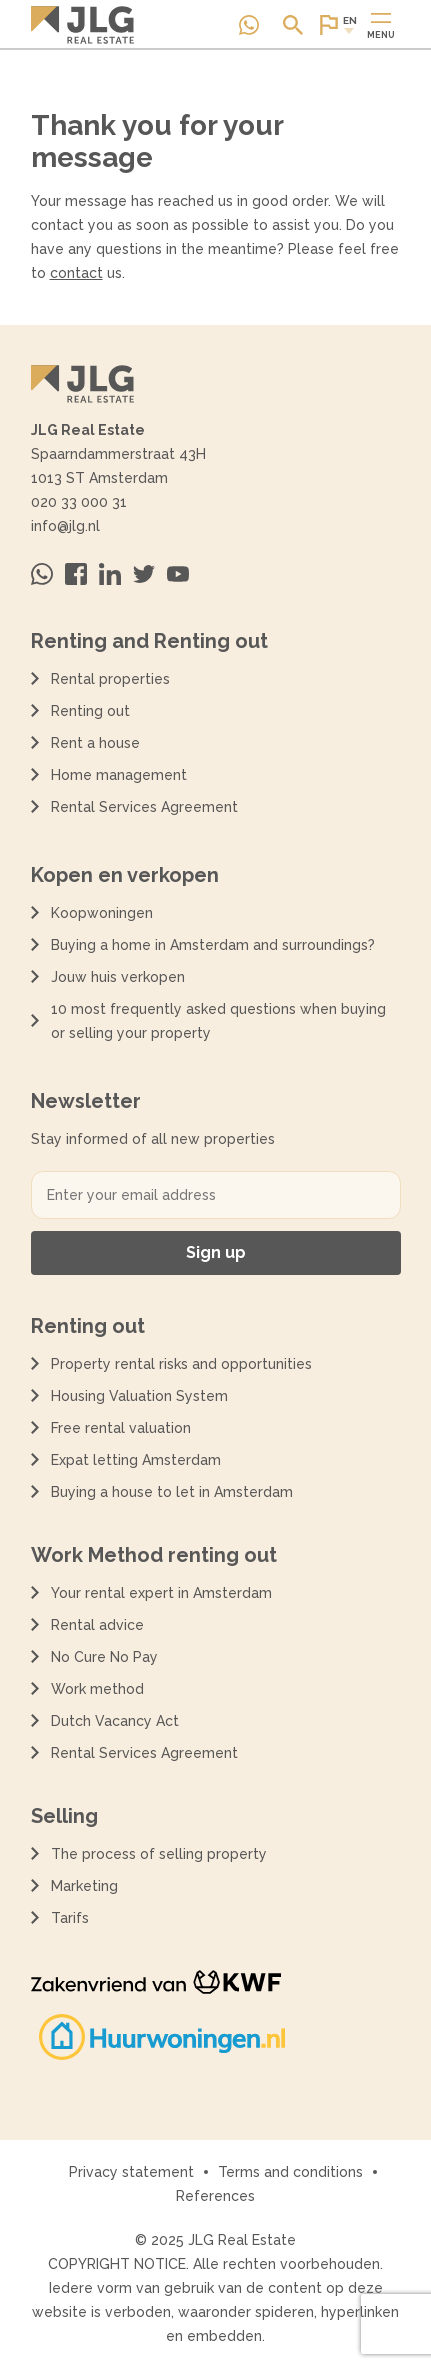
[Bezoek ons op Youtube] (178, 574)
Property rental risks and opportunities (181, 1364)
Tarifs (70, 1918)
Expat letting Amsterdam (136, 1460)
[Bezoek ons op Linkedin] (110, 574)
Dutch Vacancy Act (119, 1721)
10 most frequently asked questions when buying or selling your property (218, 1021)
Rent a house (95, 743)
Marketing (84, 1886)
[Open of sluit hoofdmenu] (381, 25)
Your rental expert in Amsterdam (161, 1593)
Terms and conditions (290, 2172)
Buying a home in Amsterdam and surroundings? (213, 945)
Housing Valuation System (139, 1396)
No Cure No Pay (104, 1657)
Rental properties (110, 679)
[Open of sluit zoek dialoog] (293, 25)
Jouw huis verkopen (118, 977)
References (215, 2196)
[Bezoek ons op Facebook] (76, 574)
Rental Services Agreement (144, 807)
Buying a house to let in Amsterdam (172, 1492)
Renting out (90, 711)
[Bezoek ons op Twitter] (144, 574)
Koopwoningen (102, 913)
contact (76, 273)
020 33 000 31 (79, 502)
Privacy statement (131, 2172)
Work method (97, 1689)
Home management (119, 775)
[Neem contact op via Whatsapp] (249, 25)
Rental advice (97, 1625)
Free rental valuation (121, 1428)
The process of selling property (159, 1854)
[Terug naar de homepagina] (82, 25)
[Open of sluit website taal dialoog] (337, 25)
